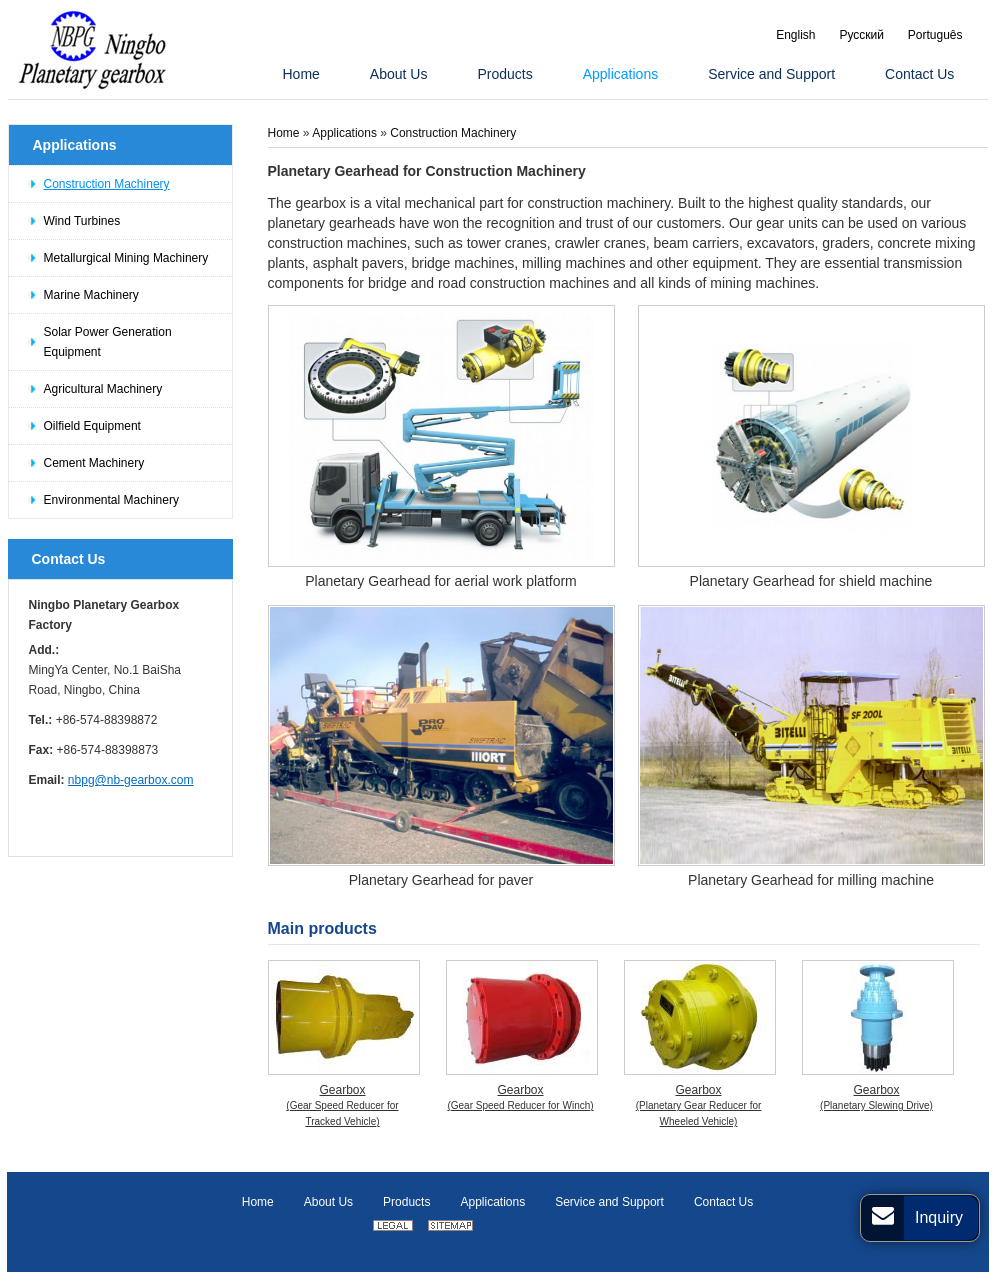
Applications (75, 145)
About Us (328, 1202)
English (795, 35)
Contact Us (69, 559)
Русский (861, 35)
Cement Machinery (94, 463)
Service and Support (609, 1202)
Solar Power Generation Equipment (108, 342)
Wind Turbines (82, 221)
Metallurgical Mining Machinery (126, 258)
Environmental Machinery (111, 500)
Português (935, 35)
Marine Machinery (91, 295)
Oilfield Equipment (92, 426)
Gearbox (343, 1106)
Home (285, 133)
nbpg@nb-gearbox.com (131, 780)
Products (406, 1202)
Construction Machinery (107, 184)
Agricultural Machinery (103, 389)
